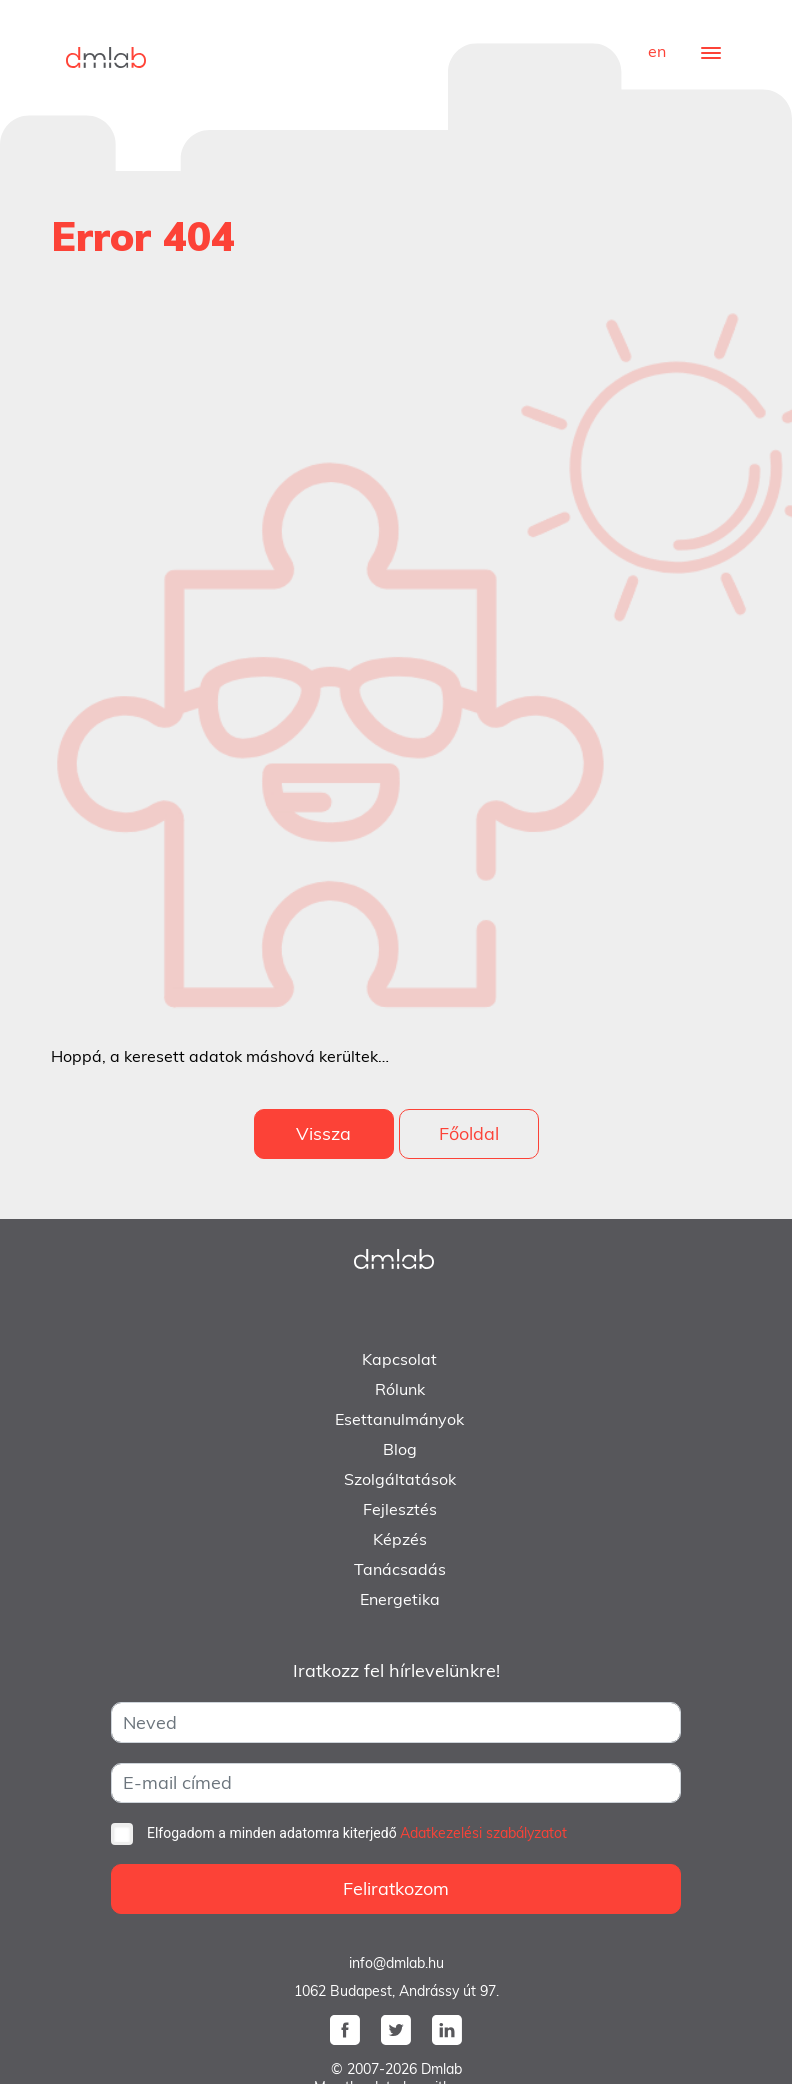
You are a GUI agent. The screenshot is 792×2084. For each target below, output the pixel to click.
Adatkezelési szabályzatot (483, 1833)
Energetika (400, 1599)
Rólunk (400, 1389)
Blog (400, 1449)
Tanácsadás (400, 1569)
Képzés (400, 1539)
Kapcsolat (399, 1359)
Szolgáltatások (400, 1479)
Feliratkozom (396, 1888)
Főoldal (469, 1133)
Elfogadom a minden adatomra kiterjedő (357, 1833)
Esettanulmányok (399, 1419)
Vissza (323, 1133)
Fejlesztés (400, 1509)
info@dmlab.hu (396, 1963)
